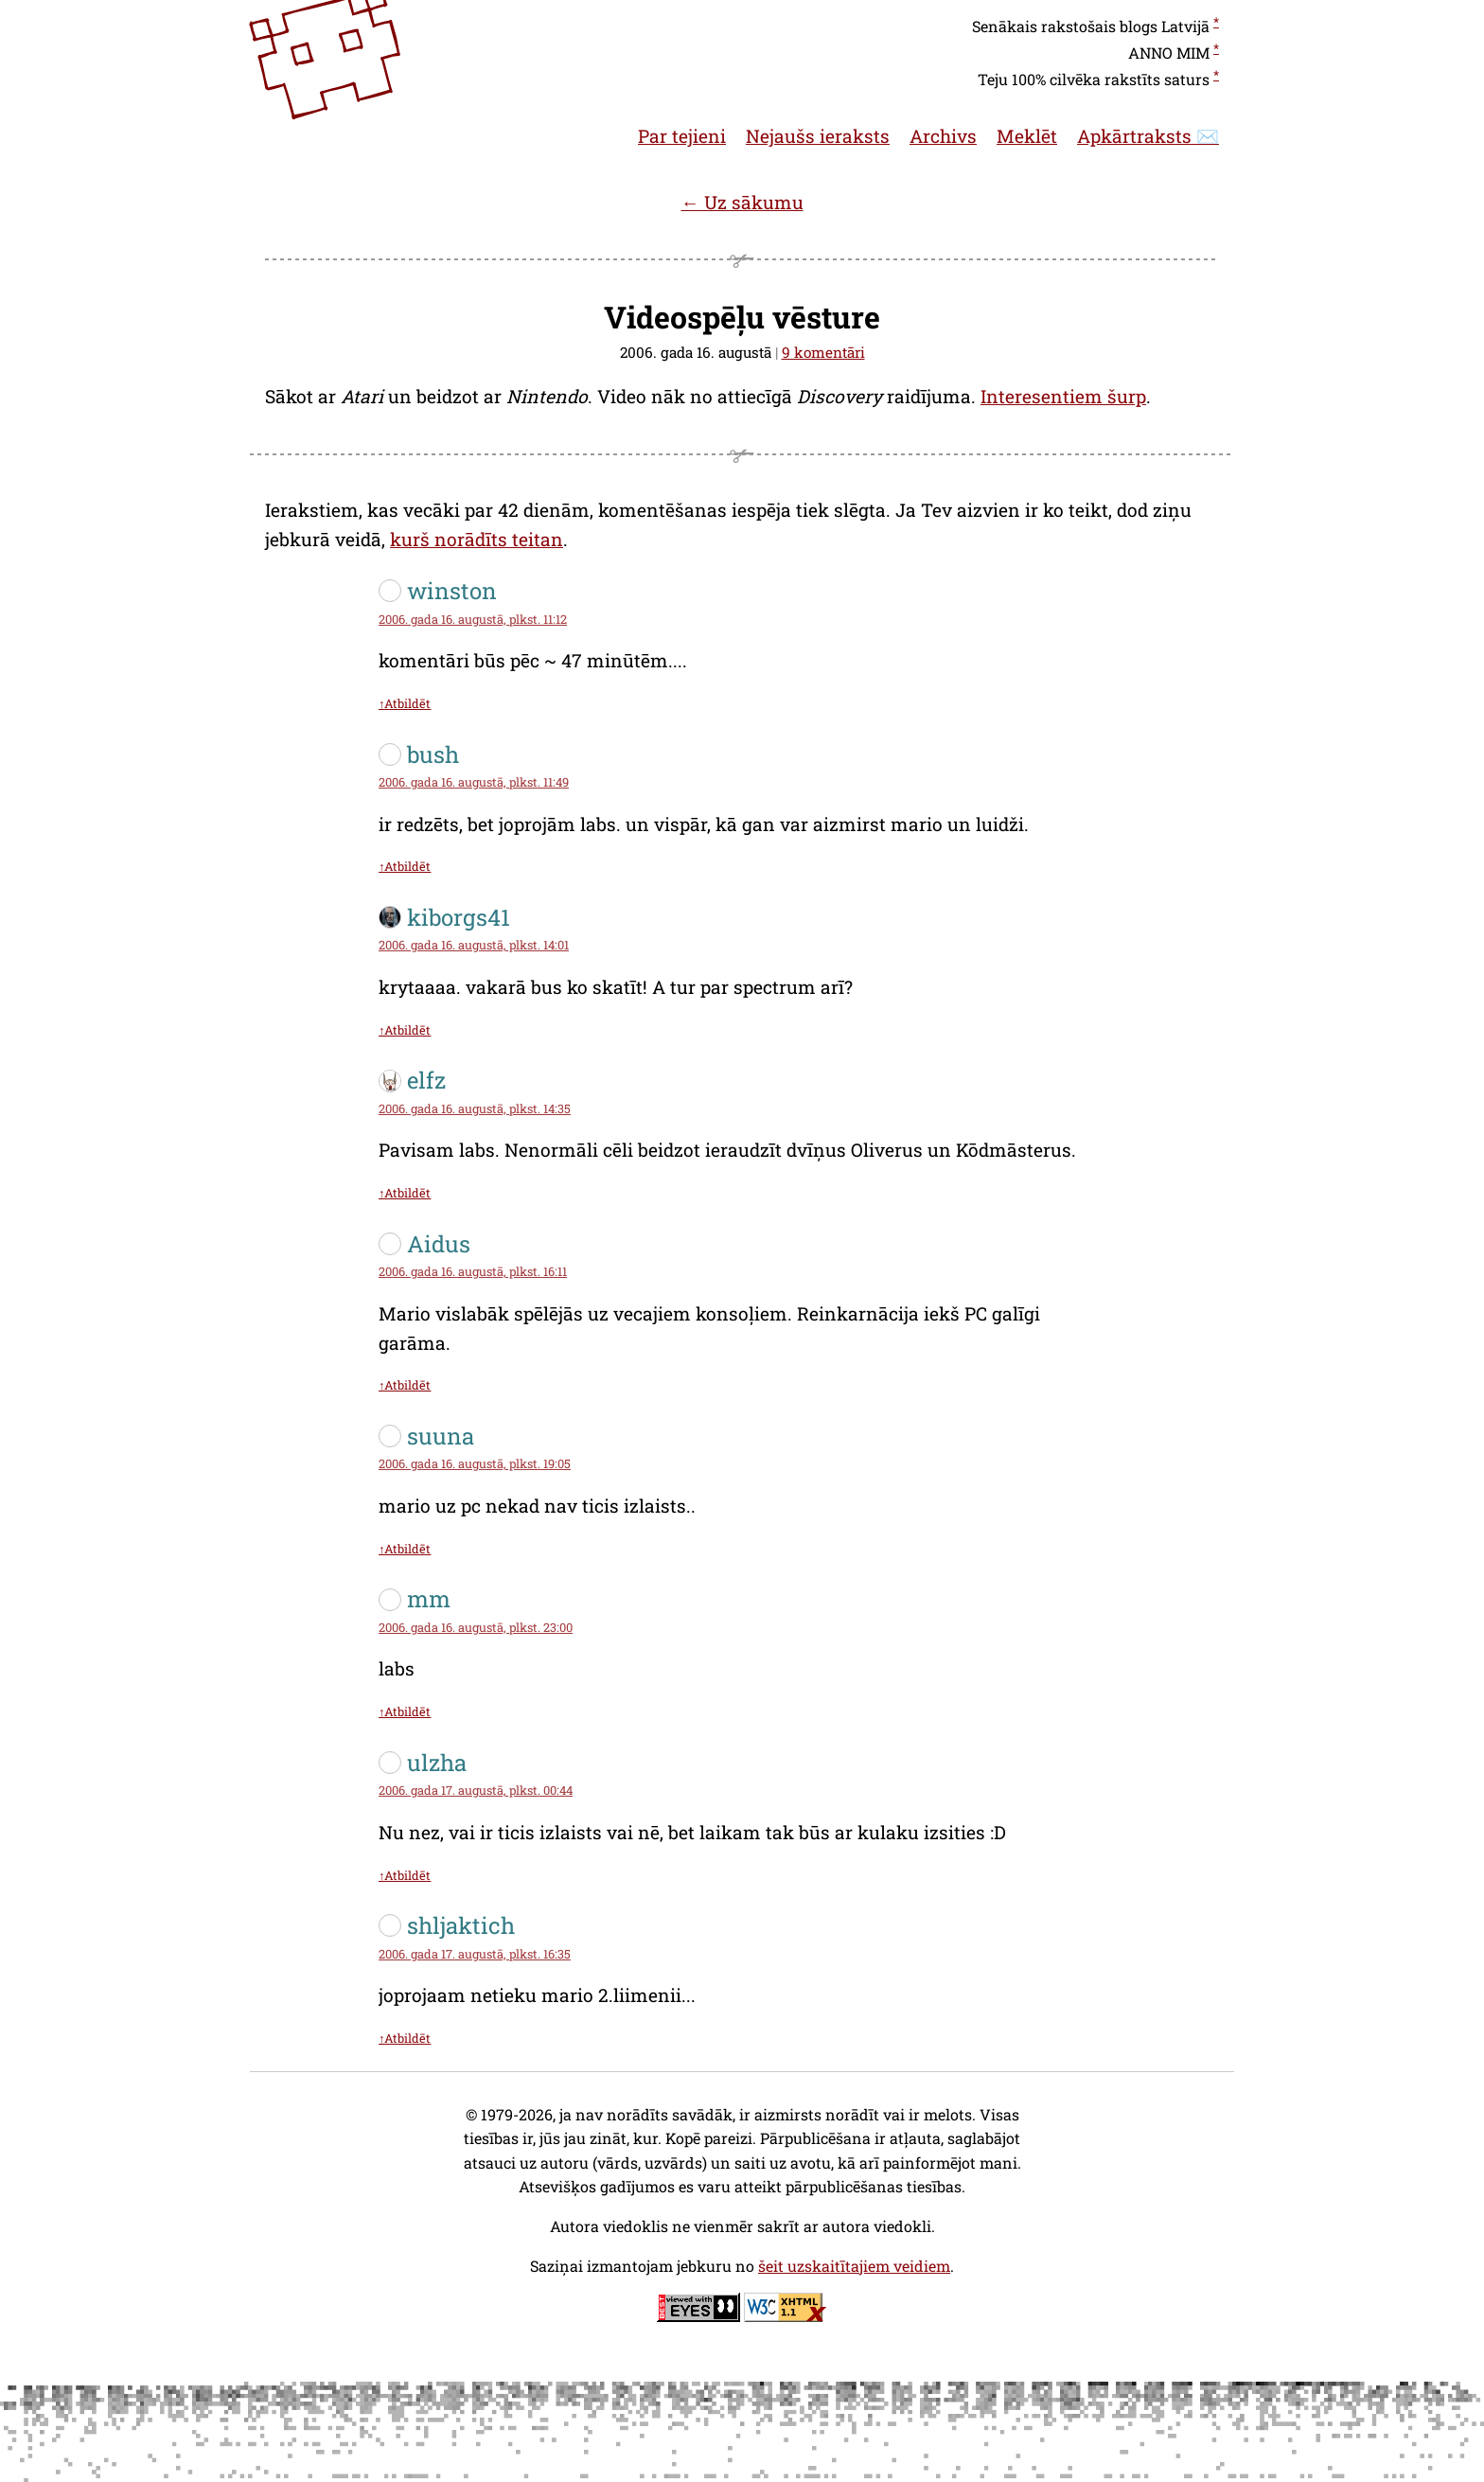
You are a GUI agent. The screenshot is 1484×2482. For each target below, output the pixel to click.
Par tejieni (682, 136)
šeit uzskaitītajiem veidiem (854, 2266)
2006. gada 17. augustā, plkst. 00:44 (476, 1790)
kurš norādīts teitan (476, 539)
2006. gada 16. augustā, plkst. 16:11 (473, 1271)
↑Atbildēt (405, 703)
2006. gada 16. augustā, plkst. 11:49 (474, 781)
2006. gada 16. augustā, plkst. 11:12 (473, 619)
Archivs (943, 136)
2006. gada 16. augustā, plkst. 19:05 (475, 1463)
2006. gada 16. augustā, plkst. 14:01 (474, 944)
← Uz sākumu (741, 202)
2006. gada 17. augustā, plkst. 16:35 (475, 1953)
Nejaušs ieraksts (818, 136)
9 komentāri (823, 352)
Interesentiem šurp (1063, 396)
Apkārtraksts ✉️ (1148, 136)
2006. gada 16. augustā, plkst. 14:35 (475, 1108)
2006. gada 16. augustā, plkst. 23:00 (476, 1627)
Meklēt (1027, 136)
